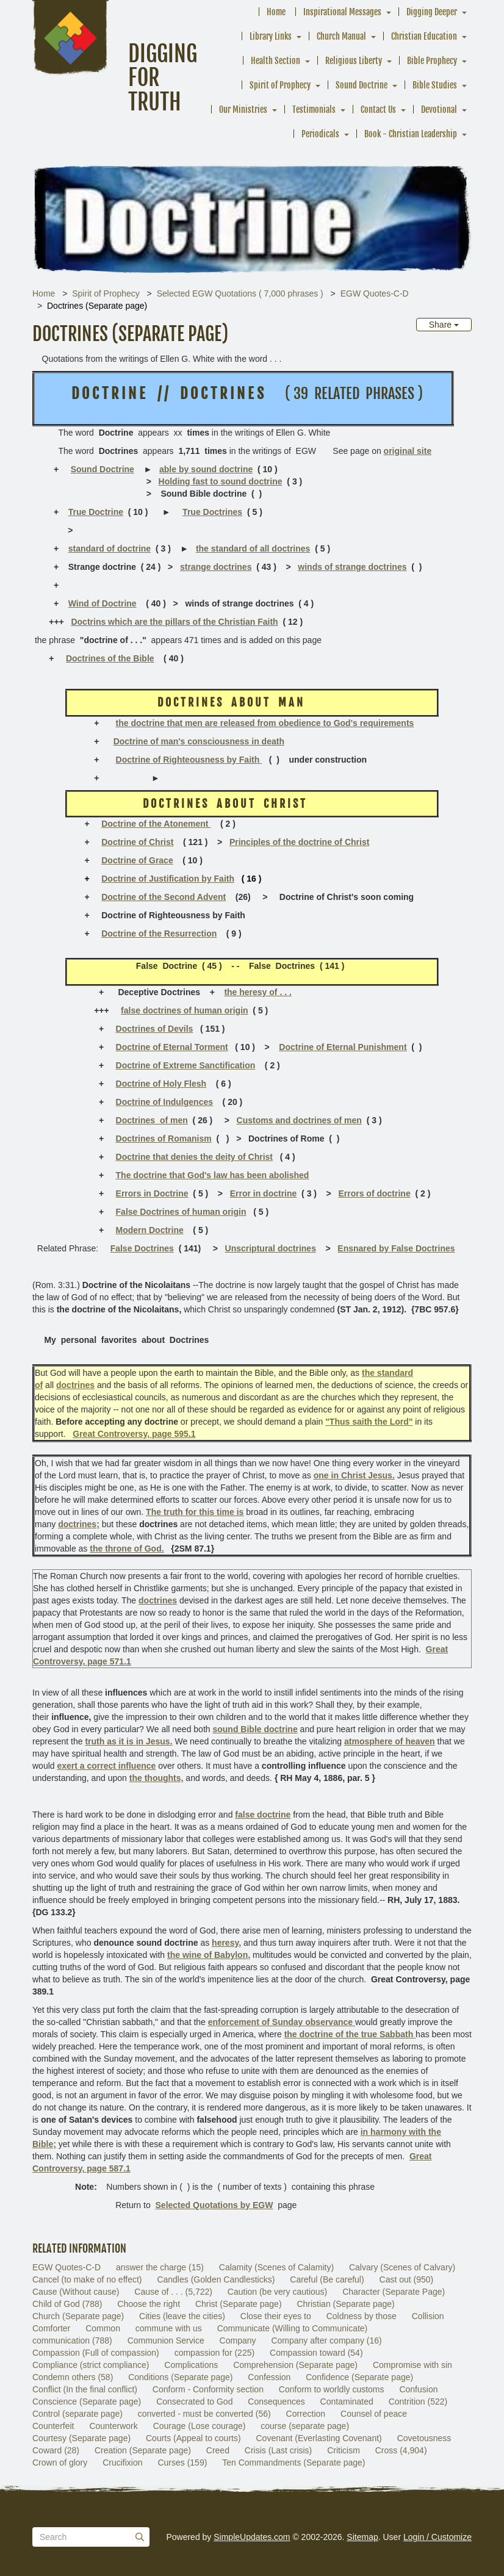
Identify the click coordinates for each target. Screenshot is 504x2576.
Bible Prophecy (432, 61)
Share (444, 324)
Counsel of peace (373, 2414)
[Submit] (139, 2537)
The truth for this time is (194, 1512)
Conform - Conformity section (208, 2389)
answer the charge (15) (160, 2267)
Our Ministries (243, 109)
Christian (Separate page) (345, 2304)
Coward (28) (55, 2450)
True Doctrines (212, 512)
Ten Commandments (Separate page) (293, 2462)
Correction (306, 2414)
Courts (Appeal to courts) (193, 2438)
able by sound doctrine (206, 469)
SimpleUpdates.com (252, 2537)
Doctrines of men (152, 1120)
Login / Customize (437, 2537)
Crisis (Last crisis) (278, 2450)
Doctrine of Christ (137, 842)
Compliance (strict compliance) (90, 2365)
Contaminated (346, 2401)
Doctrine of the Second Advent (163, 897)
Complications (191, 2365)
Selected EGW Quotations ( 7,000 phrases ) (240, 293)
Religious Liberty (353, 61)
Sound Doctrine (361, 85)
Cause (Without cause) (75, 2292)
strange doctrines (215, 567)
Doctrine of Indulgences (164, 1102)
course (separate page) (305, 2426)
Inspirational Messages (342, 12)
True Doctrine (95, 512)
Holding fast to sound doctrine (221, 481)
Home (276, 12)
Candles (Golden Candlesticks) (216, 2279)
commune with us (168, 2328)
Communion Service (166, 2340)
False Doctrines (142, 1248)
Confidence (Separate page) (359, 2377)
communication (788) (72, 2340)
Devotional (439, 109)
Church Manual (341, 36)
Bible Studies (434, 85)
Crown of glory (59, 2462)
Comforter (51, 2328)
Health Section (275, 61)
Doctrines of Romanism (164, 1138)
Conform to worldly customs (331, 2389)
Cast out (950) (407, 2279)
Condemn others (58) (72, 2377)
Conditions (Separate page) (180, 2377)
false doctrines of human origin (184, 1010)
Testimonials (314, 109)
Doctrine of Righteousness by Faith (189, 760)
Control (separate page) (77, 2414)
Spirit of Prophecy (280, 85)
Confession (269, 2377)
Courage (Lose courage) (199, 2426)
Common (102, 2328)
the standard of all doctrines (253, 548)
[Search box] (90, 2537)
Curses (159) (182, 2462)
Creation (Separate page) (143, 2450)
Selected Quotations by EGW (214, 2205)
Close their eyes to (275, 2316)
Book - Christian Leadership (410, 134)
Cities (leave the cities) (182, 2316)
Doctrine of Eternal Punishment (342, 1047)
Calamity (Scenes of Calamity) (276, 2267)
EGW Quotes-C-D (374, 293)
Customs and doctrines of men (299, 1120)
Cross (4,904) (401, 2450)
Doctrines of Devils (154, 1029)
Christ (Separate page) (238, 2304)
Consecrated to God (194, 2401)
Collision (428, 2316)
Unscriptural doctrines (270, 1248)
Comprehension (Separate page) (295, 2365)
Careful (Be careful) (327, 2279)
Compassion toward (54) (316, 2353)
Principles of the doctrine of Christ (299, 842)
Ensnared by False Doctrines (396, 1248)
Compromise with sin (412, 2365)
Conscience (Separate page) (86, 2401)
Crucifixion (122, 2462)
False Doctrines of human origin (181, 1212)
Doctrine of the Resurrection (159, 933)
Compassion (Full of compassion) (95, 2353)
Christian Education (424, 36)
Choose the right (148, 2304)
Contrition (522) (418, 2401)
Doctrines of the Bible (110, 658)
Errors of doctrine (374, 1193)
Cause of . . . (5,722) (173, 2292)
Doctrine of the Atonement (156, 824)
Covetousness (424, 2438)
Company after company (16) (326, 2340)
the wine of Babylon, (208, 1955)
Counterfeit (53, 2426)
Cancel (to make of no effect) (87, 2279)
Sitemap (362, 2537)
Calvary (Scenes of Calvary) (402, 2267)
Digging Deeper (431, 12)
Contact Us (378, 109)
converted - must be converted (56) (204, 2414)
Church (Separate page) (78, 2316)
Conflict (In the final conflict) (84, 2389)
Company (238, 2340)
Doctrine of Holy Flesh (161, 1083)
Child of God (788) (67, 2304)
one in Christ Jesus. (354, 1475)
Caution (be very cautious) (277, 2292)
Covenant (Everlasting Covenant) (319, 2438)
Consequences (276, 2401)
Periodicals (320, 134)
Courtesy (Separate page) (81, 2438)
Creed (217, 2450)
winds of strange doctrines (352, 567)
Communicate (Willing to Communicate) (292, 2328)
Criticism (343, 2450)
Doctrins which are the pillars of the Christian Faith (174, 622)
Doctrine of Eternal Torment (172, 1047)
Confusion (418, 2389)
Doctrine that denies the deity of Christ (194, 1157)
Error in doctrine (263, 1193)
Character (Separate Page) (393, 2292)
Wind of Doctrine (102, 603)
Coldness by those (361, 2316)
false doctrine (262, 1814)
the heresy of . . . (257, 992)
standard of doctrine (109, 548)
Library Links (271, 36)
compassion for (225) (215, 2353)
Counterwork (113, 2426)
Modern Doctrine (150, 1230)
